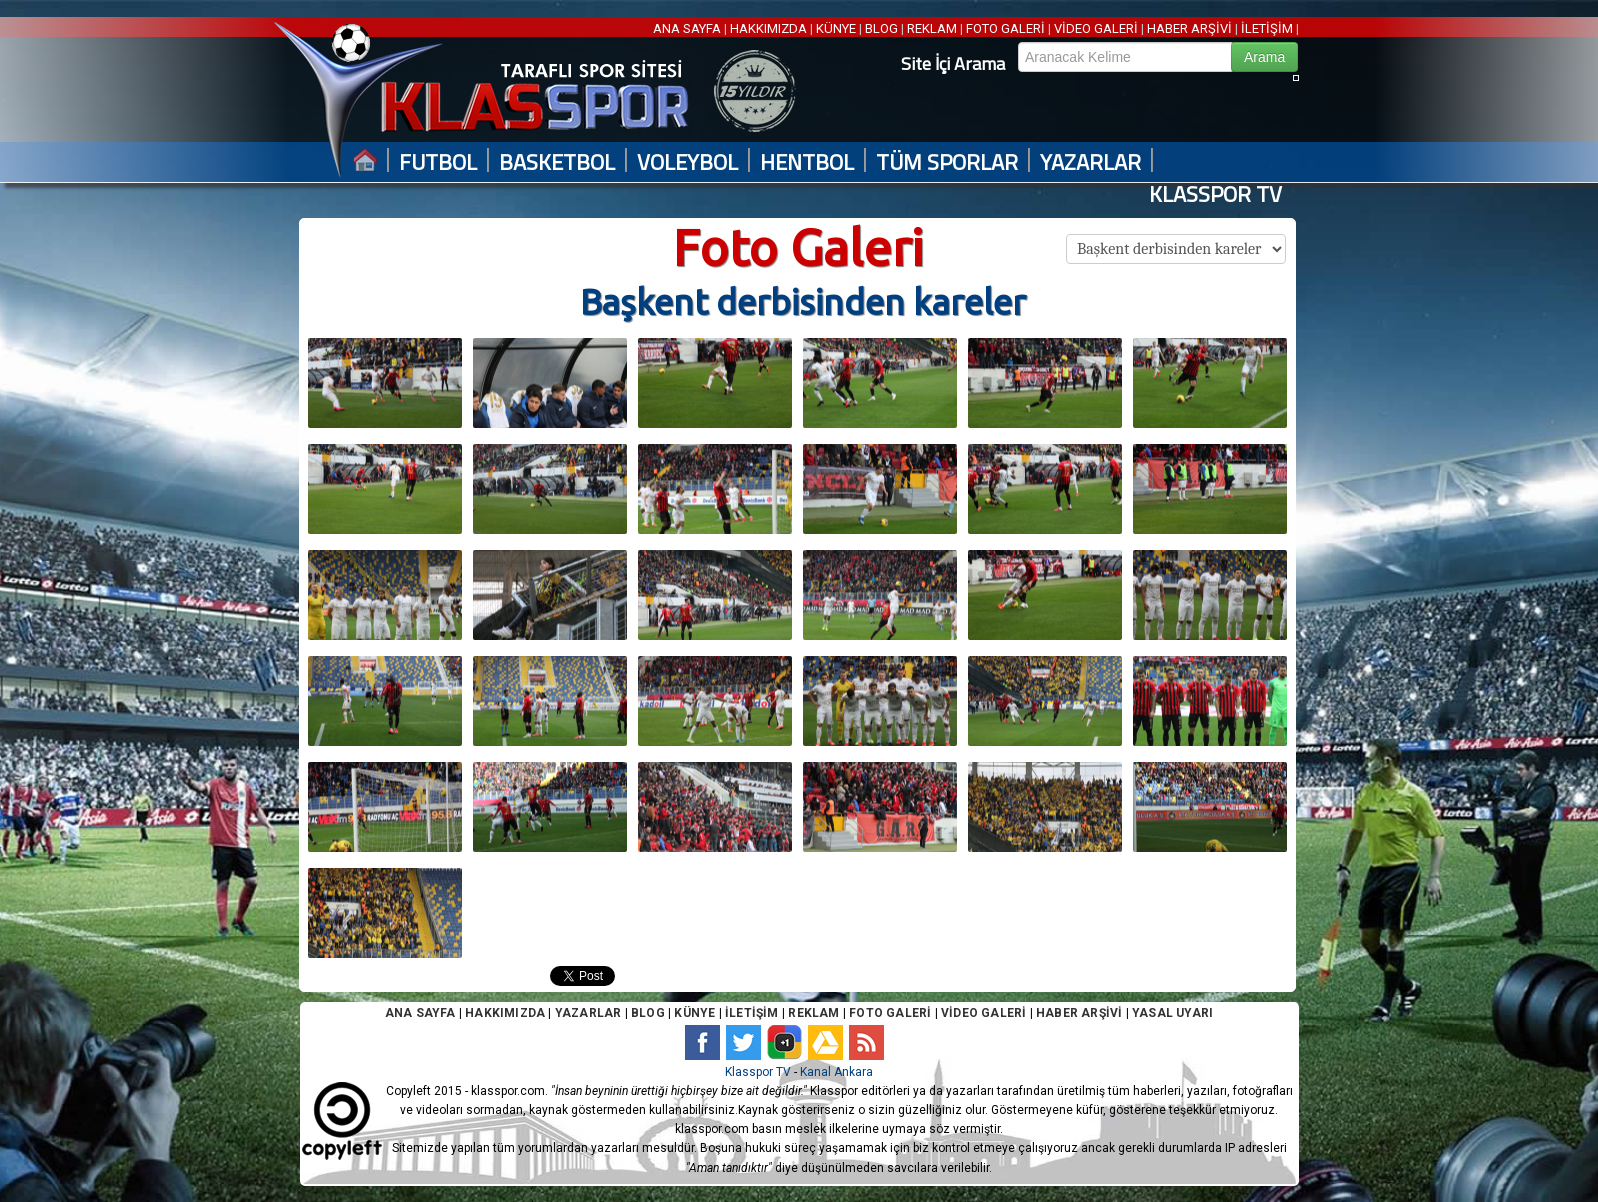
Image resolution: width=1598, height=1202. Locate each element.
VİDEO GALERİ (1096, 28)
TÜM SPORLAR (947, 162)
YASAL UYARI (1172, 1013)
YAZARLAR (1090, 162)
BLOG (881, 28)
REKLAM (932, 28)
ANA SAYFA (688, 28)
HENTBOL (807, 162)
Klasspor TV (758, 1072)
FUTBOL (438, 162)
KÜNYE (836, 28)
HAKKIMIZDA (768, 28)
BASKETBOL (557, 162)
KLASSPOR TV (1215, 194)
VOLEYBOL (687, 162)
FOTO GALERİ (1005, 28)
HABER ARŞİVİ (1189, 28)
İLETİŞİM (1267, 28)
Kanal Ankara (836, 1072)
